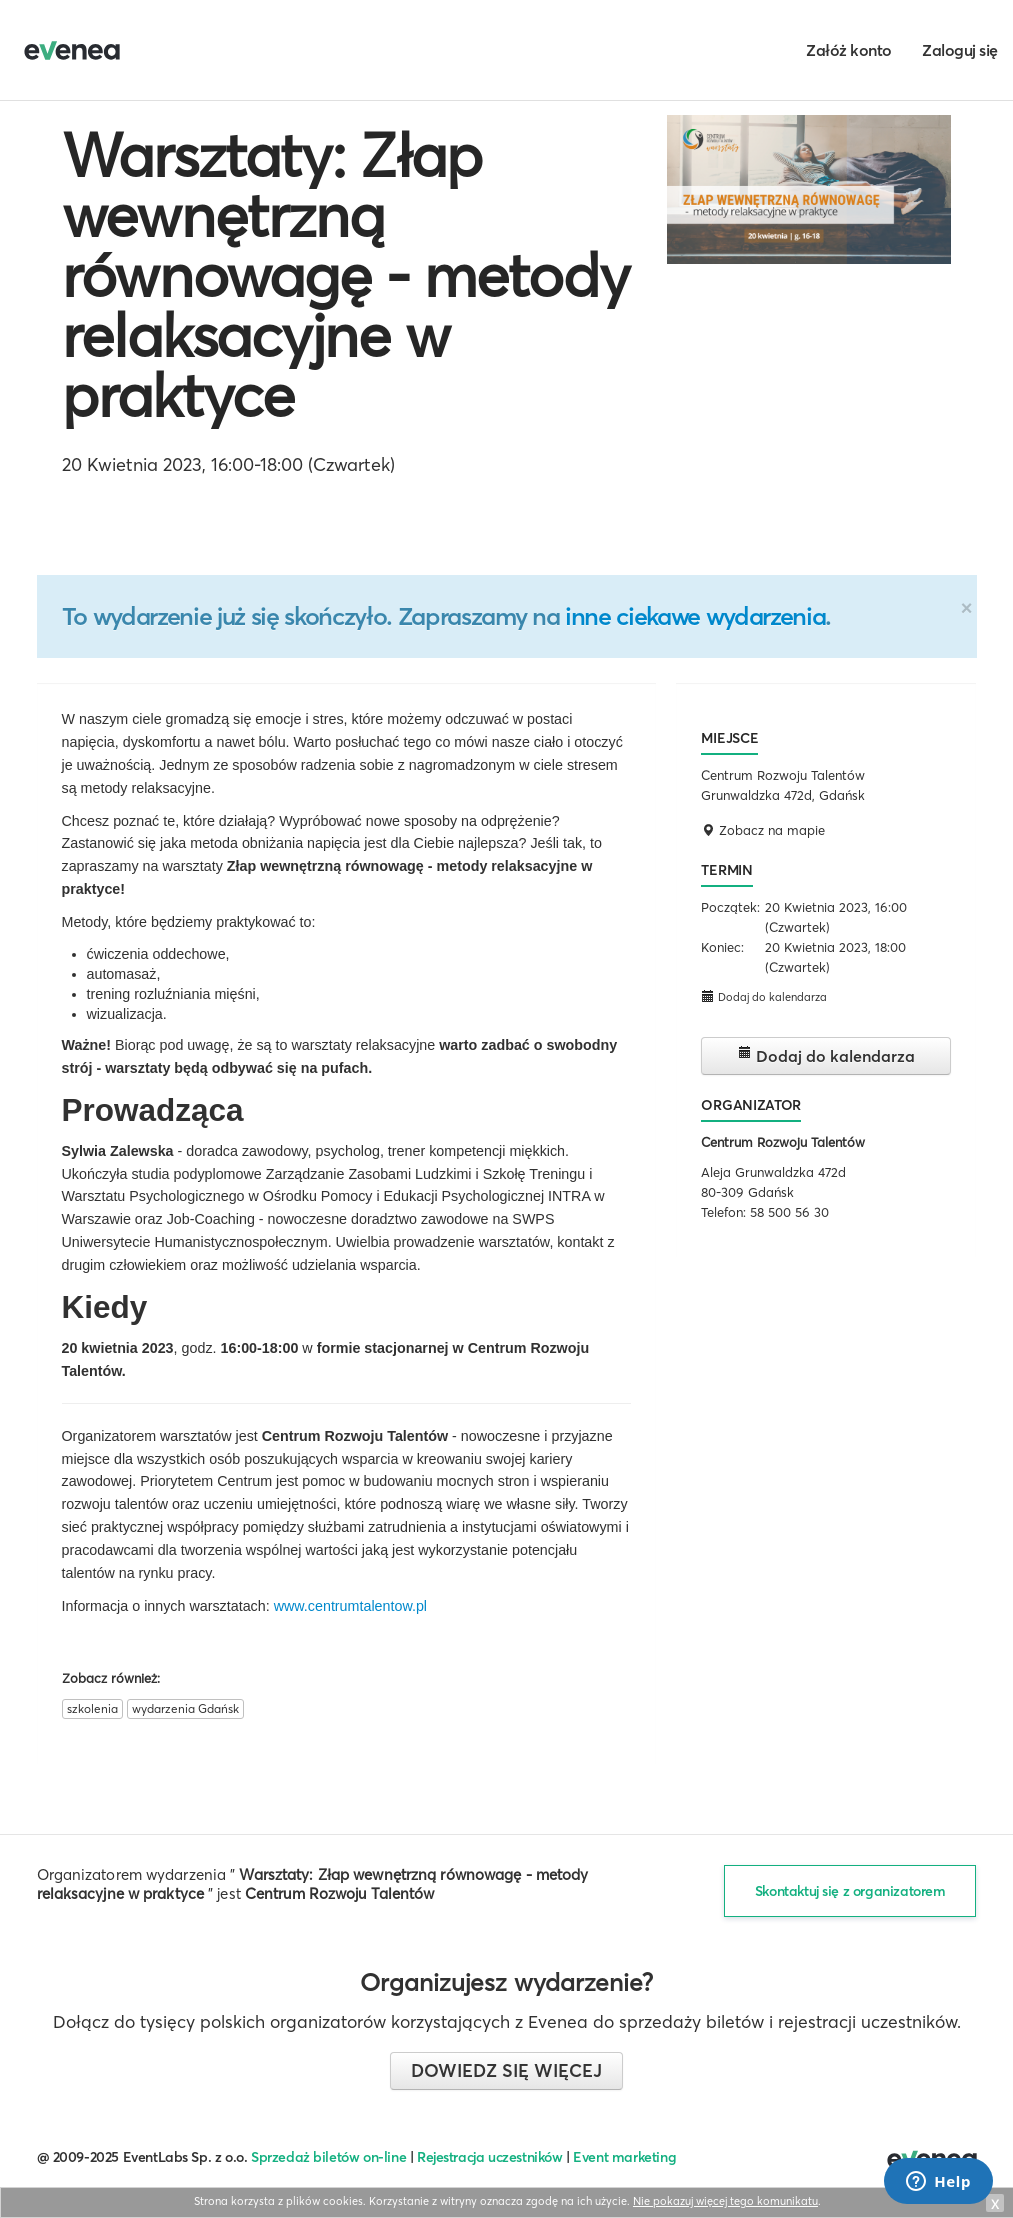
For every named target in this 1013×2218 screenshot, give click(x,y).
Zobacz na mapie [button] (763, 830)
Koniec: (722, 947)
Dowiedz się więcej (506, 2070)
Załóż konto (849, 50)
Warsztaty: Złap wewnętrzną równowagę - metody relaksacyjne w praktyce (346, 275)
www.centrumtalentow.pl (350, 1606)
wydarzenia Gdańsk (185, 1708)
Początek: (730, 907)
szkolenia (92, 1708)
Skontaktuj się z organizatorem (850, 1891)
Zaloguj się (960, 50)
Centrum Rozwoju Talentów (783, 1142)
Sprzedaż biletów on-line (328, 2157)
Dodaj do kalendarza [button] (764, 996)
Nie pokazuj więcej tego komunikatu (725, 2201)
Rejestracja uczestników (490, 2157)
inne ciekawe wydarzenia (695, 616)
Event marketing (624, 2157)
